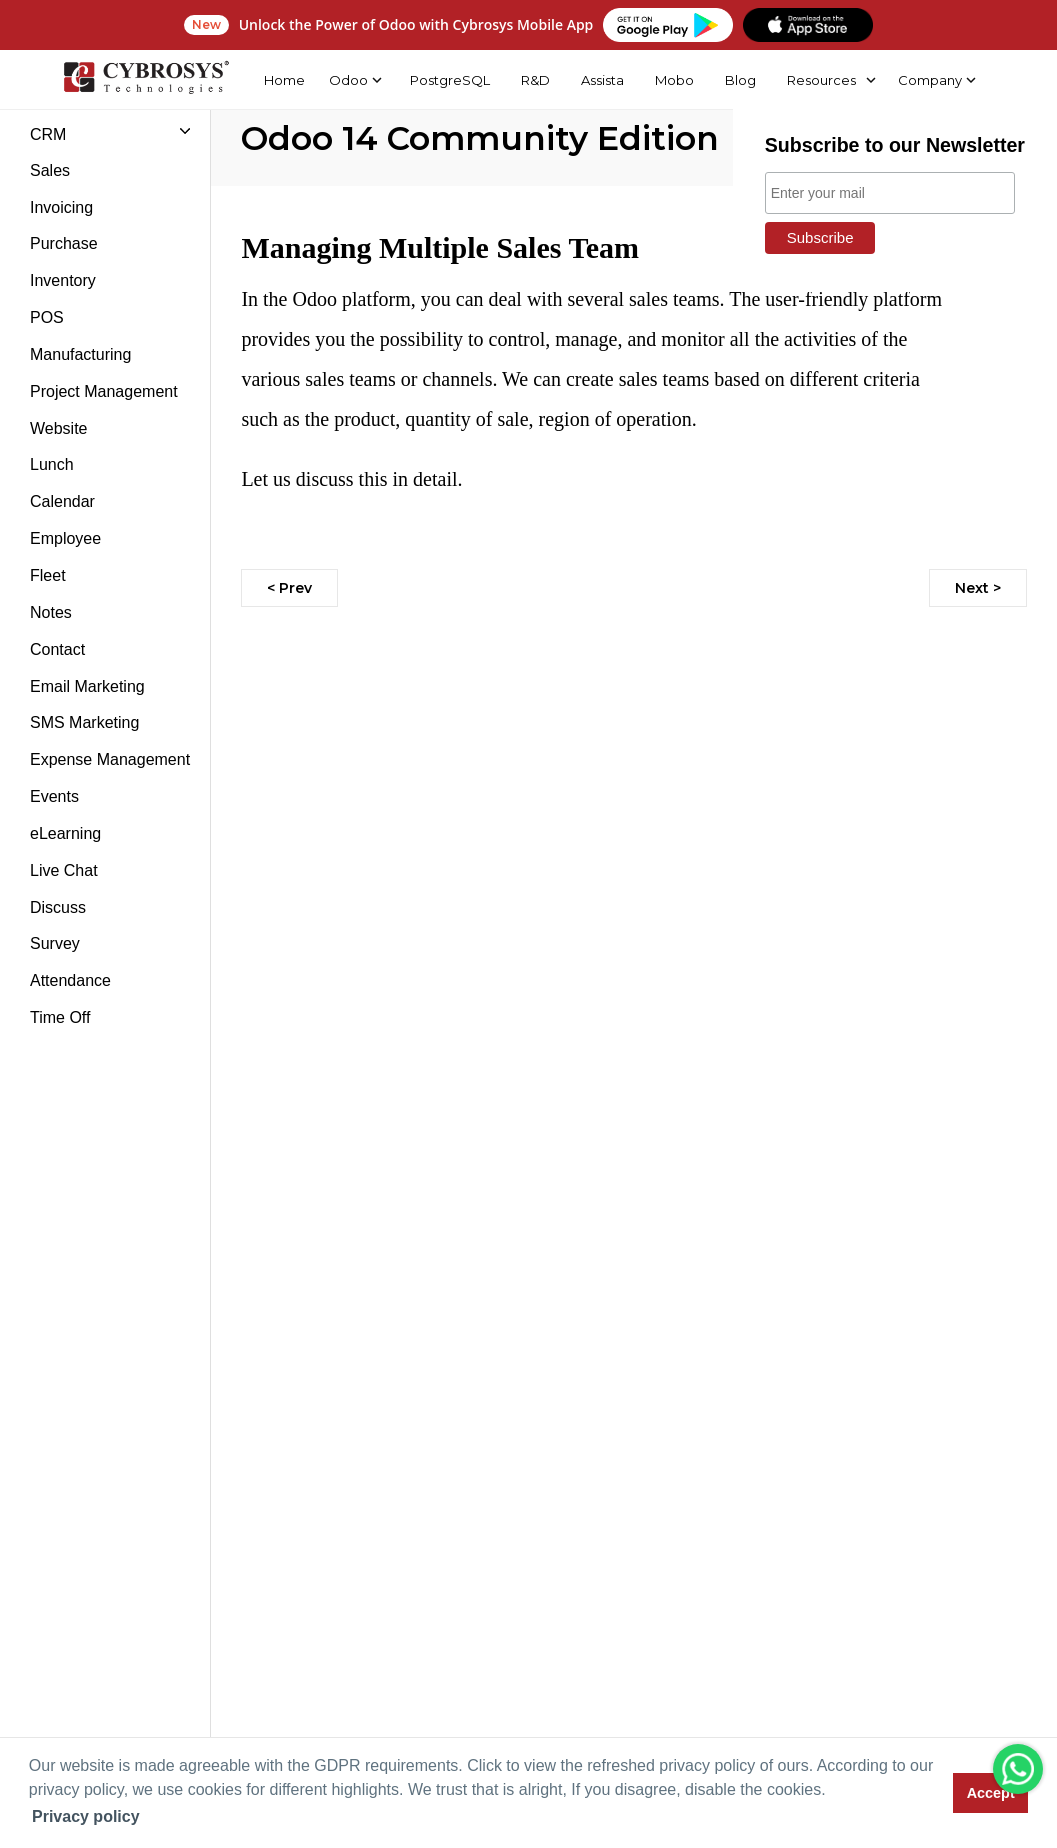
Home (283, 80)
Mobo (674, 80)
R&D (535, 80)
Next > (978, 588)
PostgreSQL (450, 80)
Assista (602, 80)
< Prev (289, 588)
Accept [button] (991, 1793)
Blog (740, 80)
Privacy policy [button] (86, 1816)
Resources (820, 80)
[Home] (146, 80)
